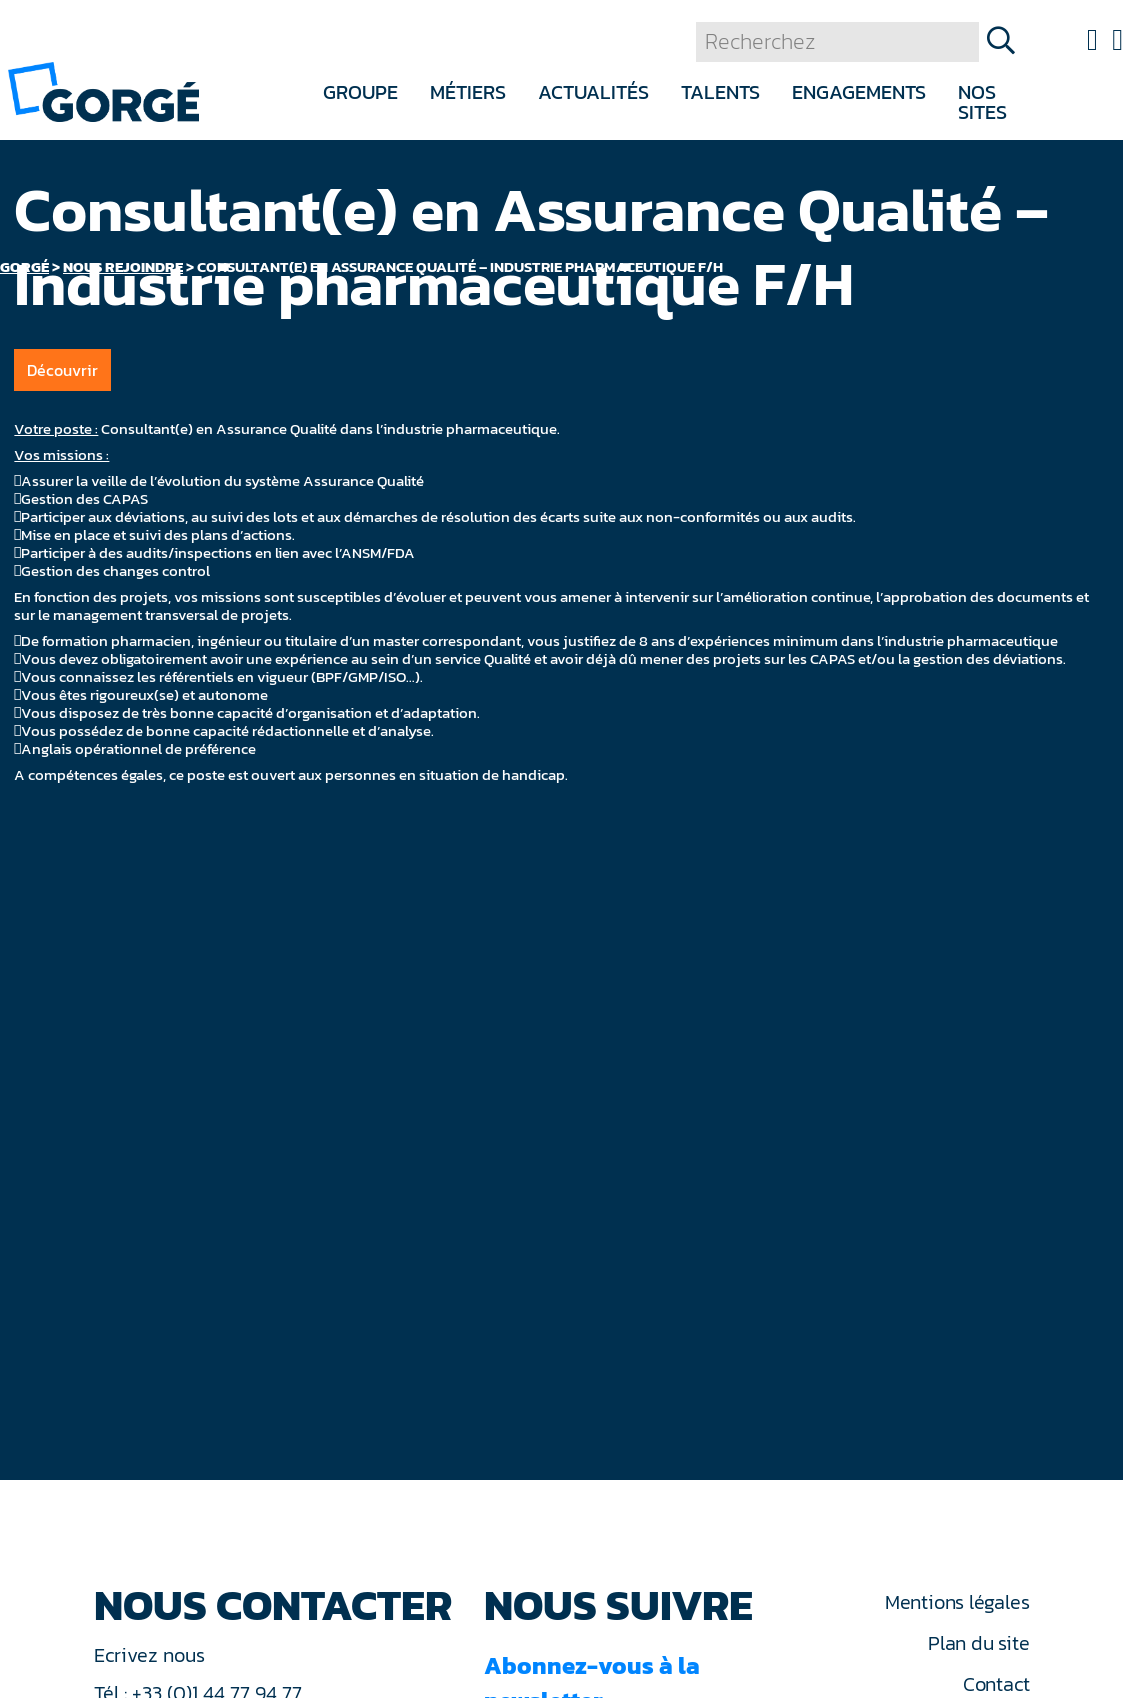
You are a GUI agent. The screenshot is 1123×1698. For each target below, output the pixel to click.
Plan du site (978, 1643)
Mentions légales (957, 1602)
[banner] (103, 90)
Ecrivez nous (152, 1655)
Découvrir (62, 370)
